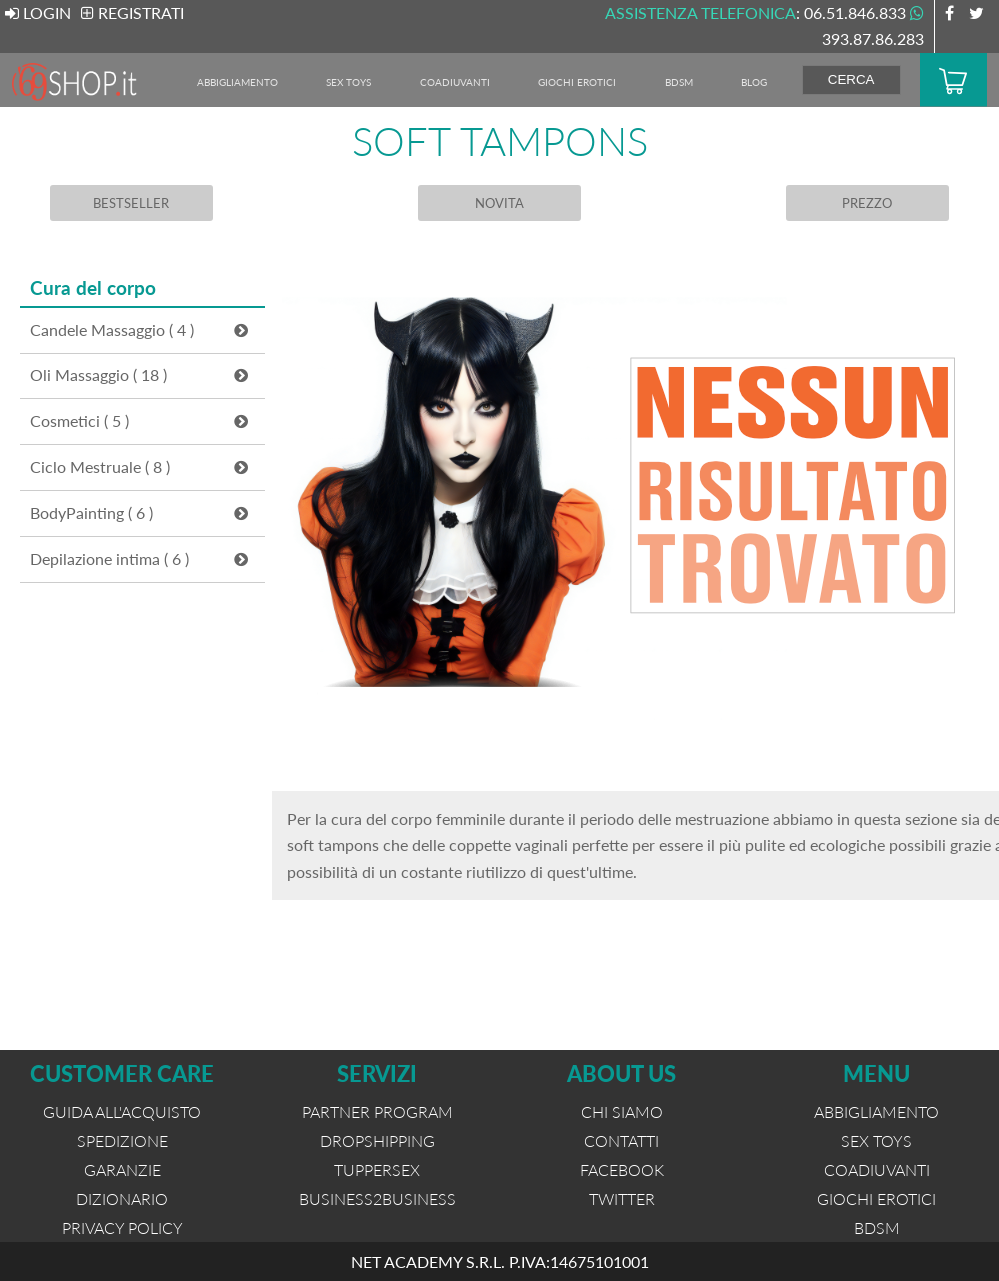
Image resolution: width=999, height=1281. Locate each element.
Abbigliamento (237, 82)
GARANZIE (122, 1169)
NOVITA (499, 203)
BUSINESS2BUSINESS (377, 1198)
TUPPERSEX (377, 1169)
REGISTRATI (132, 12)
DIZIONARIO (122, 1198)
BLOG (754, 82)
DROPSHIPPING (377, 1140)
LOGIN (38, 12)
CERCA (851, 79)
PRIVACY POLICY (122, 1227)
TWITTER (622, 1198)
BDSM (679, 82)
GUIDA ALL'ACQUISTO (122, 1111)
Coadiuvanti (455, 82)
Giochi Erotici (577, 82)
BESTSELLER (131, 203)
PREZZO (868, 203)
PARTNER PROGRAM (377, 1111)
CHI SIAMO (622, 1111)
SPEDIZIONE (122, 1140)
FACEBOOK (622, 1169)
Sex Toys (348, 82)
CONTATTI (621, 1140)
